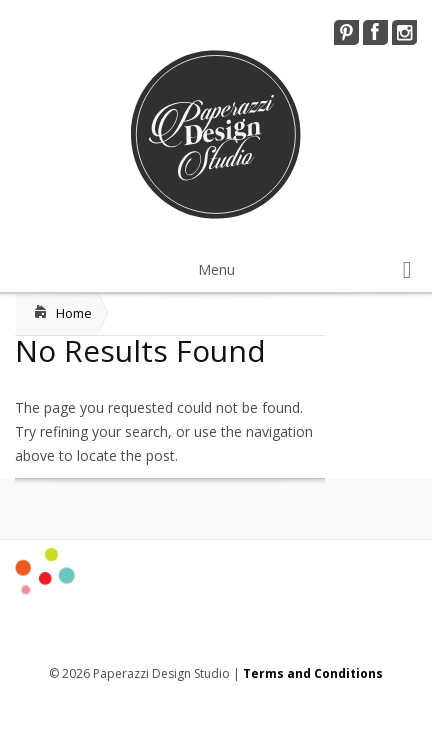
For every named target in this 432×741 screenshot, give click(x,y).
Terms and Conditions (313, 673)
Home (74, 313)
